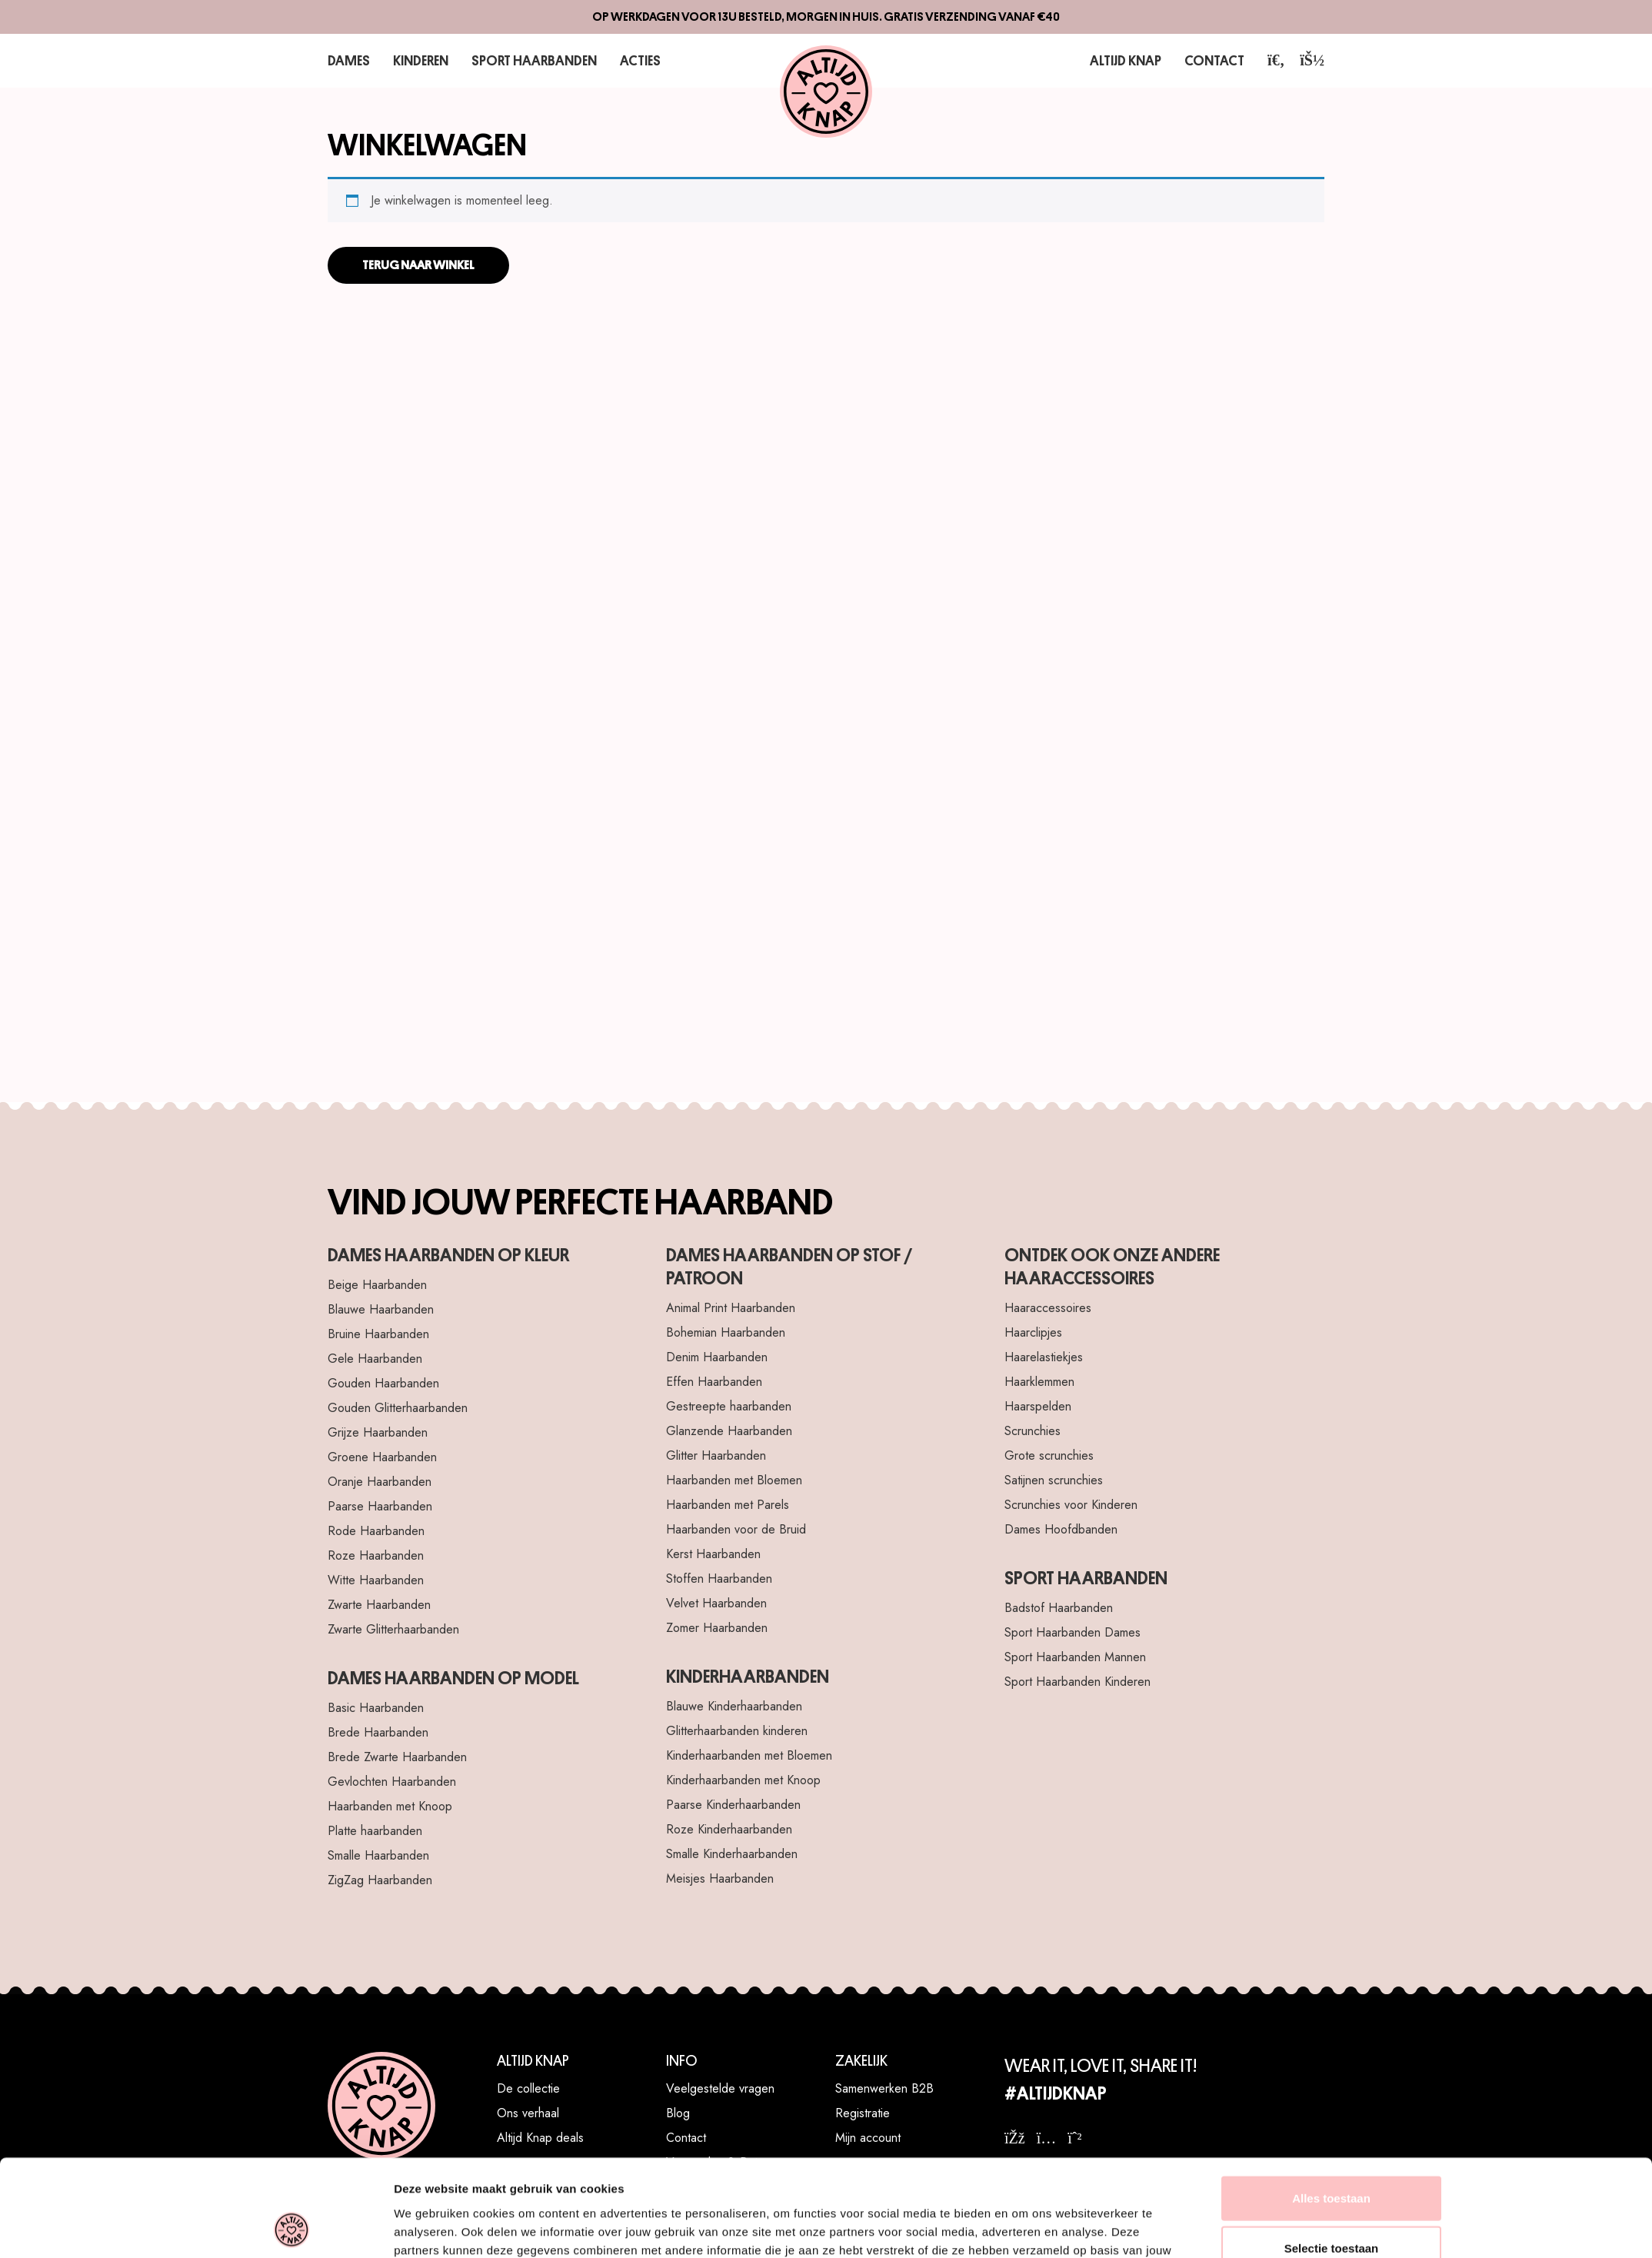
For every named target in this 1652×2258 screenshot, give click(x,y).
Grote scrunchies (1049, 1455)
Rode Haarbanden (376, 1531)
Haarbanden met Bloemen (734, 1480)
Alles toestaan (1331, 1171)
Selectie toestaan (1331, 1222)
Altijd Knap (1134, 60)
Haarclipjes (1033, 1332)
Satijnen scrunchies (1053, 1480)
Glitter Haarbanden (716, 1455)
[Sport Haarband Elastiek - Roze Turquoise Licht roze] (1158, 859)
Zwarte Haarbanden (379, 1605)
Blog (678, 2113)
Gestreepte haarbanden (728, 1406)
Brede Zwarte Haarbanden (397, 1757)
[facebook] (1014, 2138)
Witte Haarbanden (376, 1580)
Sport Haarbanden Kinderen (1077, 1681)
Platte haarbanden (375, 1831)
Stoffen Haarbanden (719, 1578)
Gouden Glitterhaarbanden (398, 1408)
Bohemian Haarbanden (725, 1332)
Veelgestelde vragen (720, 2088)
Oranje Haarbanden (379, 1481)
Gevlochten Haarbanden (392, 1781)
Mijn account (868, 2137)
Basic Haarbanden (376, 1708)
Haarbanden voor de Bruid (736, 1529)
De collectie (528, 2088)
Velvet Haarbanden (716, 1603)
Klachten (688, 2187)
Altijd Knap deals (540, 2137)
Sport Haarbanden (523, 60)
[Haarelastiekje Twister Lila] (493, 527)
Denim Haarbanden (717, 1357)
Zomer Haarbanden (717, 1628)
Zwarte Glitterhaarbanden (393, 1629)
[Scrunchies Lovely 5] (1158, 527)
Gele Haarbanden (375, 1358)
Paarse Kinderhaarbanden (733, 1804)
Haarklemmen (1039, 1381)
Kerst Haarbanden (713, 1554)
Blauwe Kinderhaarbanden (734, 1706)
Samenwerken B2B (884, 2088)
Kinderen (416, 60)
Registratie (862, 2113)
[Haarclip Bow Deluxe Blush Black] (493, 859)
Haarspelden (1037, 1406)
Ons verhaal (528, 2113)
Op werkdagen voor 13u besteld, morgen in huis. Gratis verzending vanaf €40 (826, 17)
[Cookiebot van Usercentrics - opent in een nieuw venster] (292, 1292)
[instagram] (1047, 2138)
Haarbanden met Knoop (390, 1806)
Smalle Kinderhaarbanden (732, 1854)
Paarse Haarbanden (380, 1506)
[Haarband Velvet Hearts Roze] (826, 859)
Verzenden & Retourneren (735, 2162)
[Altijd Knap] (826, 91)
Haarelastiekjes (1043, 1357)
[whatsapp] (1074, 2138)
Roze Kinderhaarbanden (729, 1829)
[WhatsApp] (1621, 2227)
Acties (623, 60)
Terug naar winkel (418, 265)
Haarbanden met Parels (727, 1505)
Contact (1217, 60)
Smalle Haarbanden (378, 1855)
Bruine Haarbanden (378, 1334)
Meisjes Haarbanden (720, 1878)
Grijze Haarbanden (378, 1432)
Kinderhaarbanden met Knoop (743, 1780)
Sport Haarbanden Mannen (1075, 1657)
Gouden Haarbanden (383, 1383)
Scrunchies (1032, 1431)
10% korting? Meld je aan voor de (1125, 2176)
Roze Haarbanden (376, 1555)
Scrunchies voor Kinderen (1070, 1505)
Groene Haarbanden (382, 1457)
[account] (1312, 60)
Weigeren (1331, 1272)
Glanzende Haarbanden (729, 1431)
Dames (347, 60)
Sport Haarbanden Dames (1072, 1632)
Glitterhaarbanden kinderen (737, 1731)
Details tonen (1023, 1292)
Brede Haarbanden (378, 1732)
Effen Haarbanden (714, 1381)
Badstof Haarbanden (1058, 1608)
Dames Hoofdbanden (1060, 1529)
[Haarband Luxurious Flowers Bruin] (826, 527)
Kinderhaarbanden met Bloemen (749, 1755)
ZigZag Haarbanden (380, 1880)
